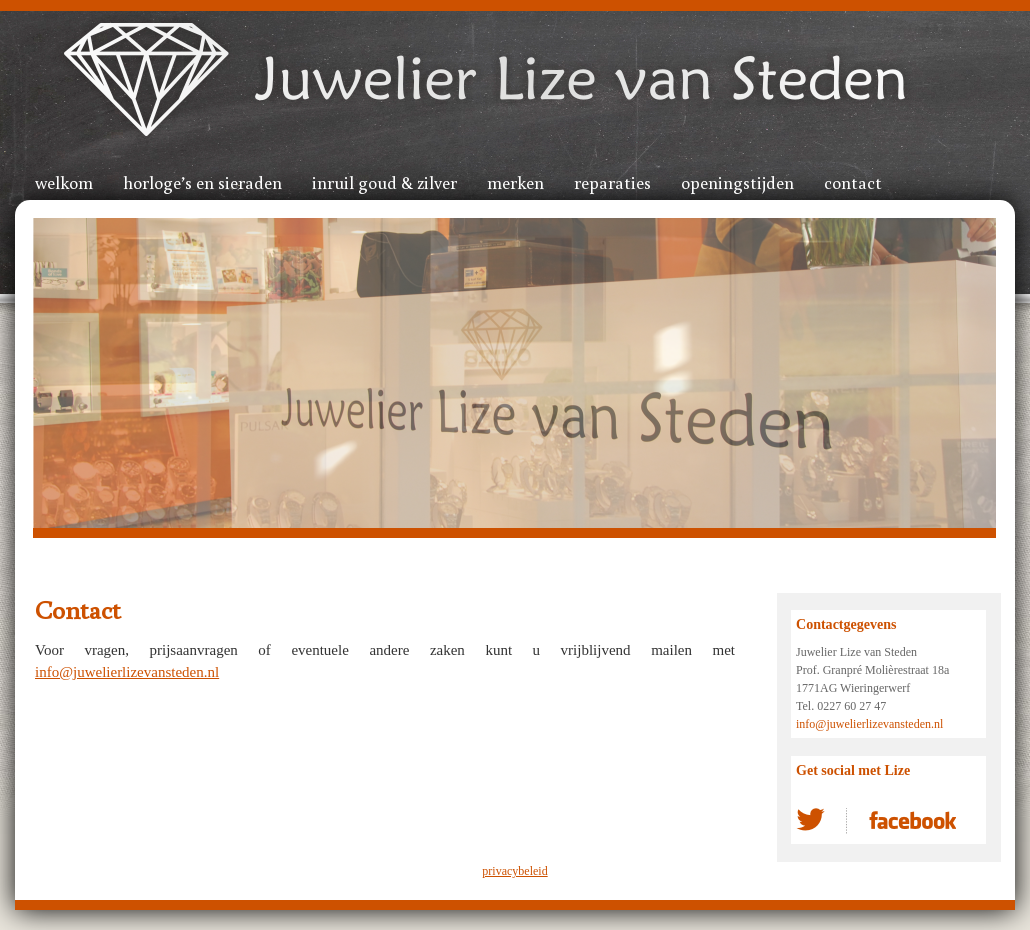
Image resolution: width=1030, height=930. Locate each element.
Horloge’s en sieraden (202, 182)
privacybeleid (514, 871)
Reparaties (612, 182)
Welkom (64, 182)
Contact (853, 182)
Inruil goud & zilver (384, 182)
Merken (515, 182)
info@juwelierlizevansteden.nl (127, 672)
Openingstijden (737, 182)
